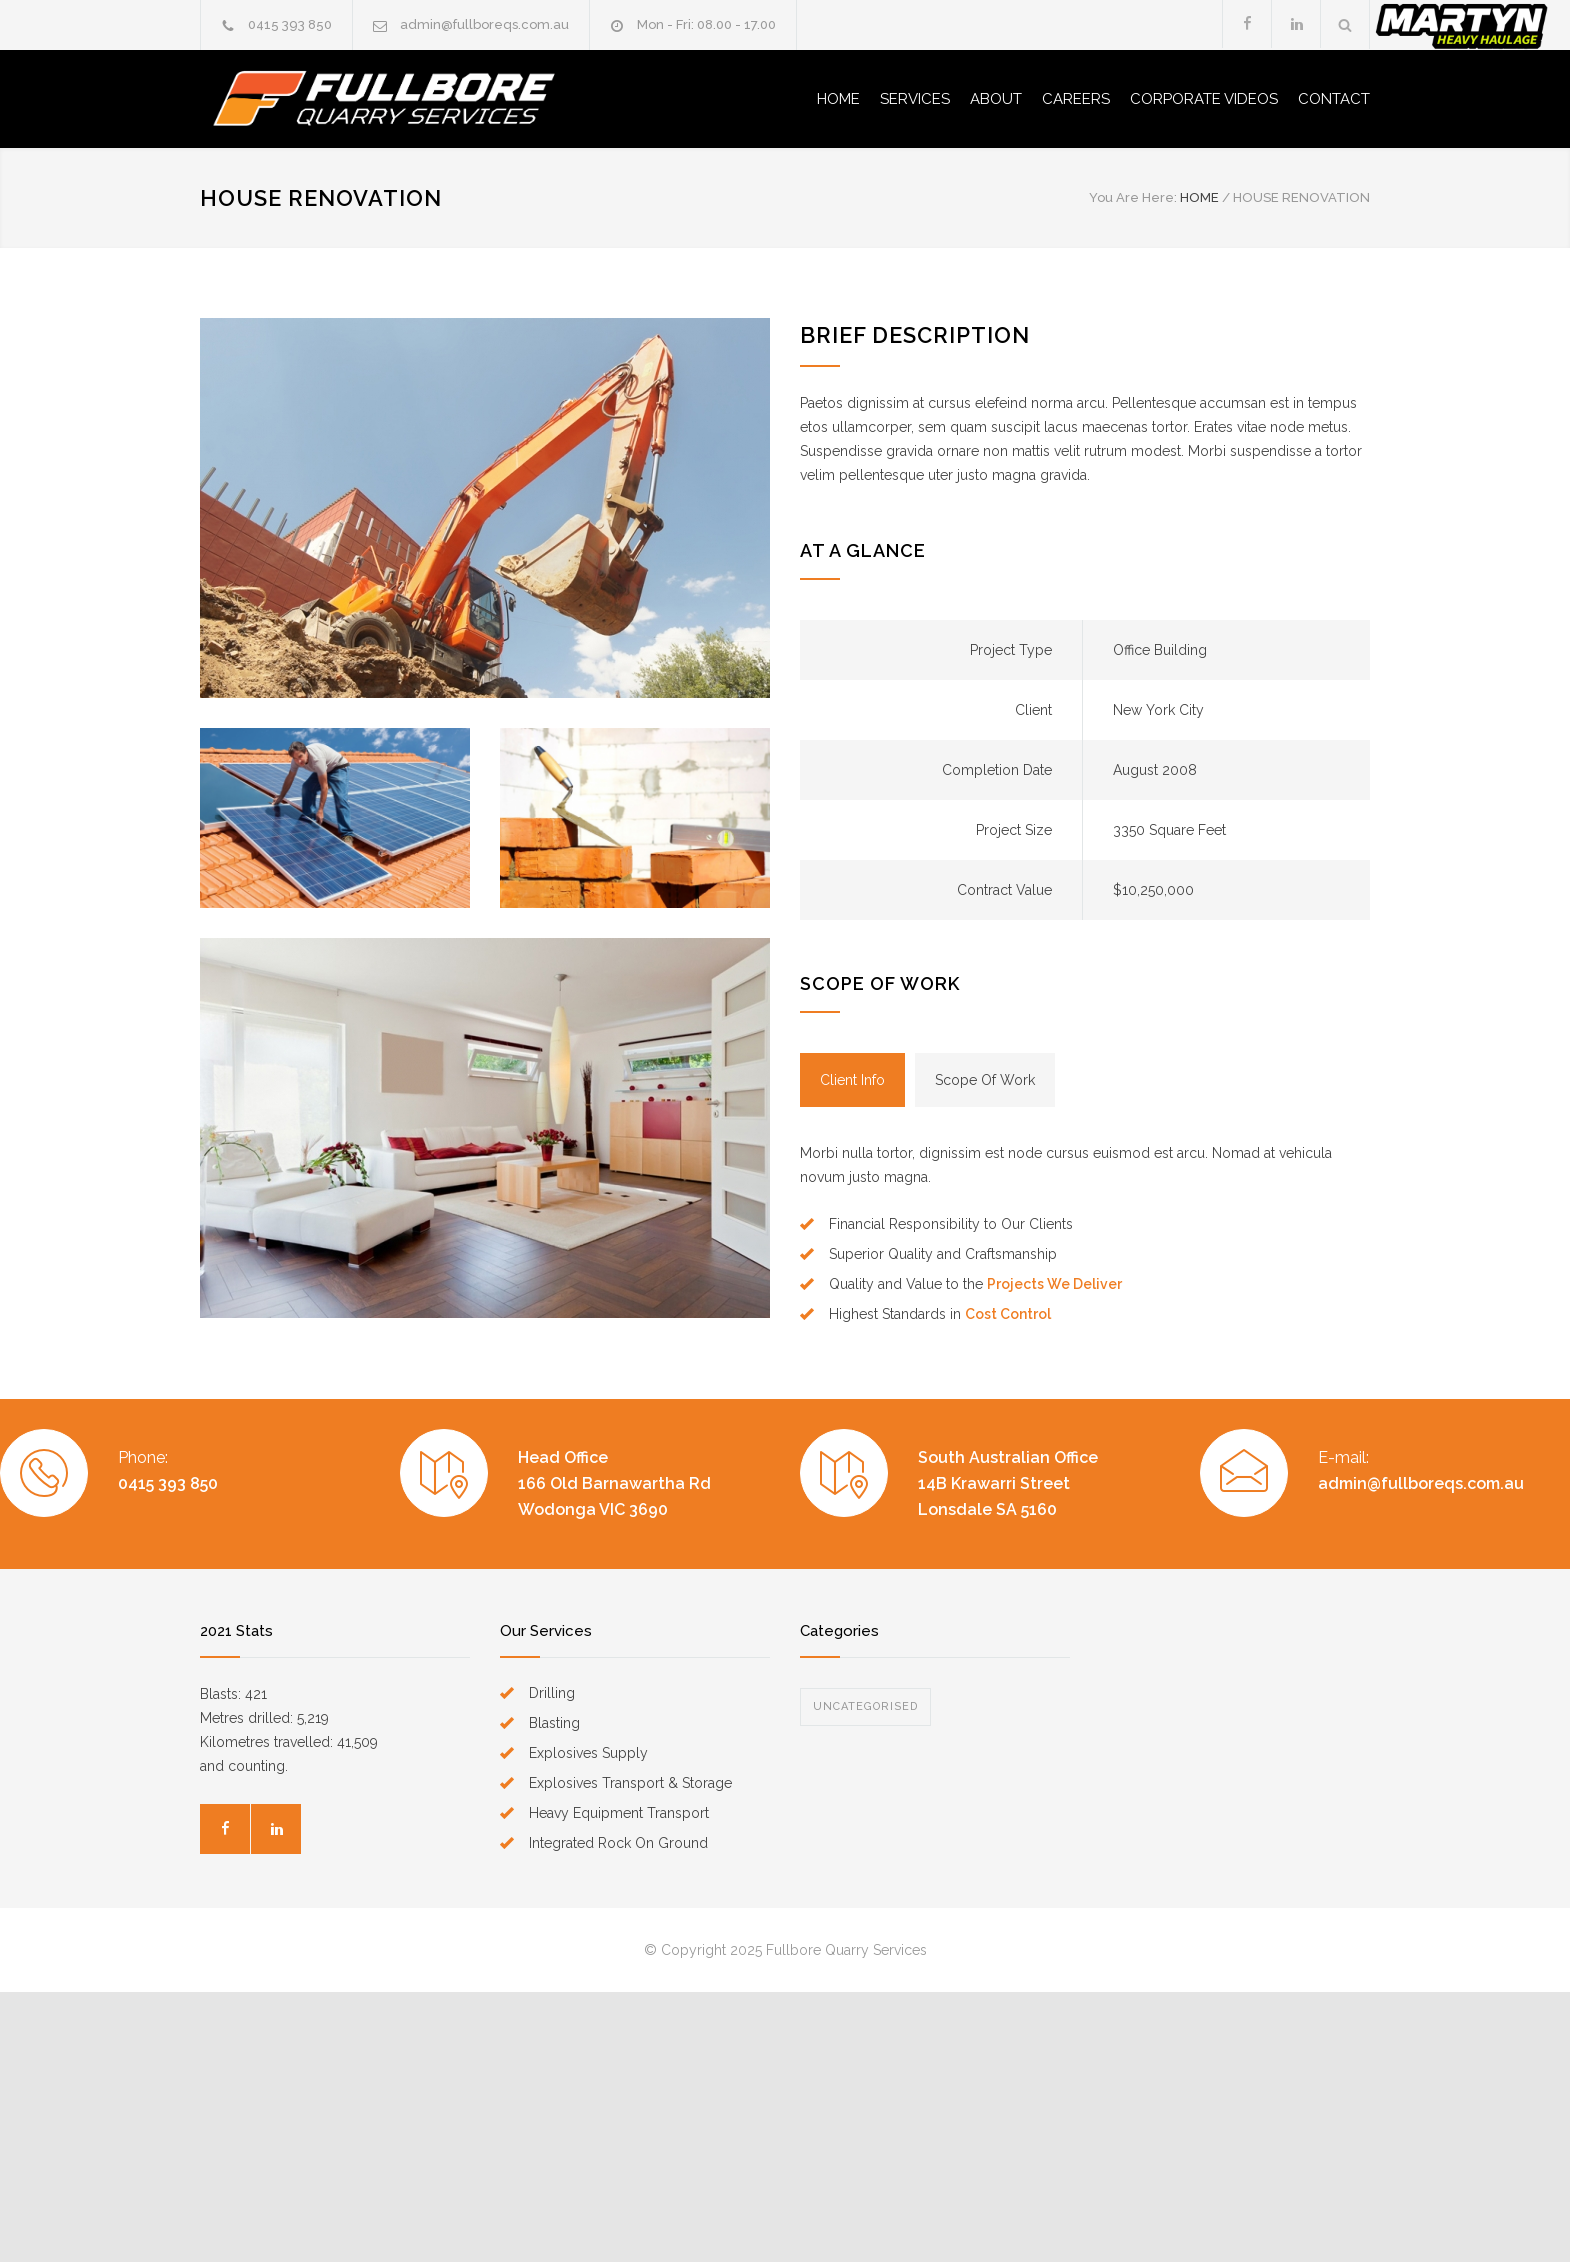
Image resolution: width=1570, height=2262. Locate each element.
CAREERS (1076, 99)
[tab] (852, 1080)
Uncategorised (865, 1706)
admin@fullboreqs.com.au (484, 24)
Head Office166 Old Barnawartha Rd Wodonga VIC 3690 (614, 1483)
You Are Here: (1133, 197)
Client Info (852, 1080)
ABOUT (996, 99)
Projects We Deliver (1054, 1284)
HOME (838, 99)
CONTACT (1334, 99)
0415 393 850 (290, 24)
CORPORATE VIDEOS (1204, 99)
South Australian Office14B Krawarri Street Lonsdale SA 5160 (1008, 1483)
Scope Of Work (985, 1080)
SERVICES (915, 99)
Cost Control (1008, 1314)
